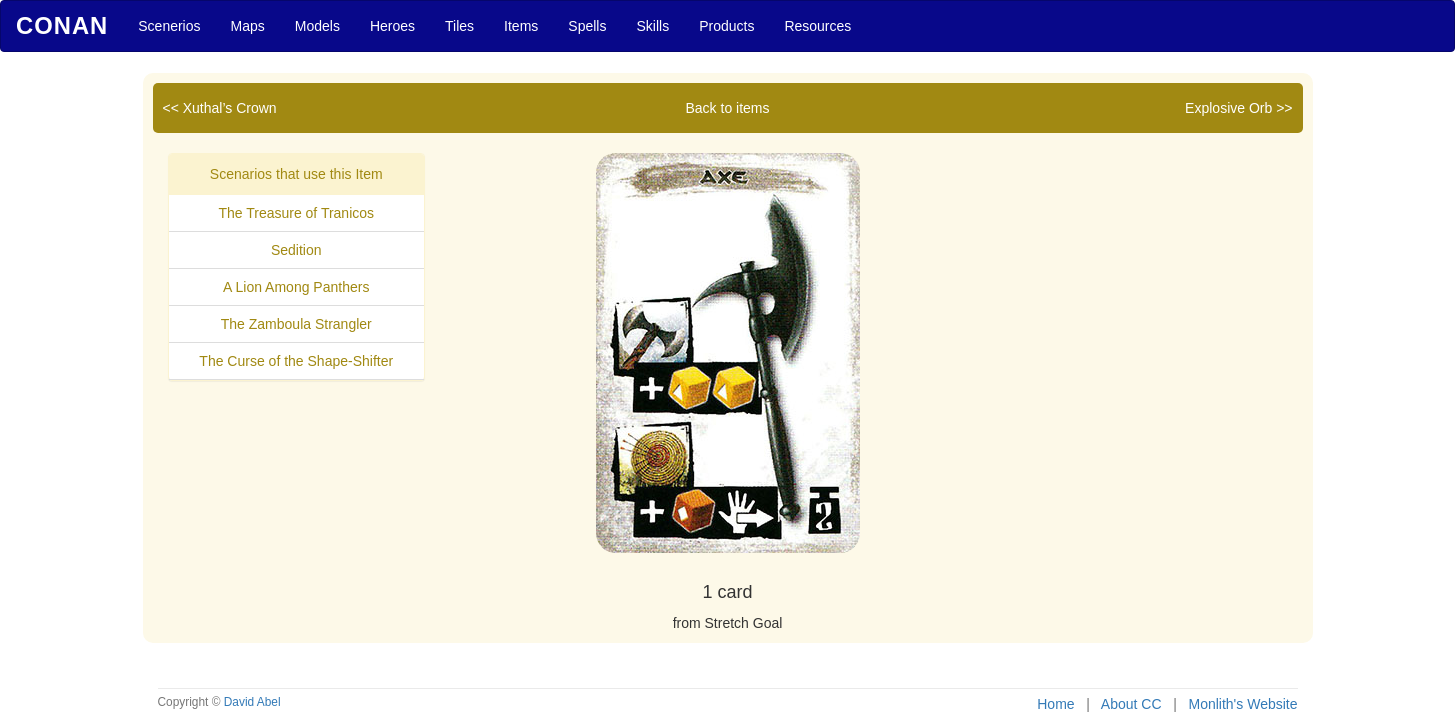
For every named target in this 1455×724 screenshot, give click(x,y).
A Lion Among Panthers (296, 287)
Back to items (727, 108)
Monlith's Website (1242, 704)
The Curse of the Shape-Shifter (296, 361)
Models (317, 26)
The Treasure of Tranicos (296, 213)
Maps (248, 26)
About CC (1131, 704)
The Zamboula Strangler (296, 324)
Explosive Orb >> (1238, 108)
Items (521, 26)
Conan (62, 25)
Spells (587, 26)
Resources (817, 26)
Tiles (459, 26)
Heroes (392, 26)
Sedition (296, 250)
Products (726, 26)
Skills (652, 26)
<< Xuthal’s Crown (220, 108)
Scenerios (169, 26)
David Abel (252, 702)
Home (1055, 704)
